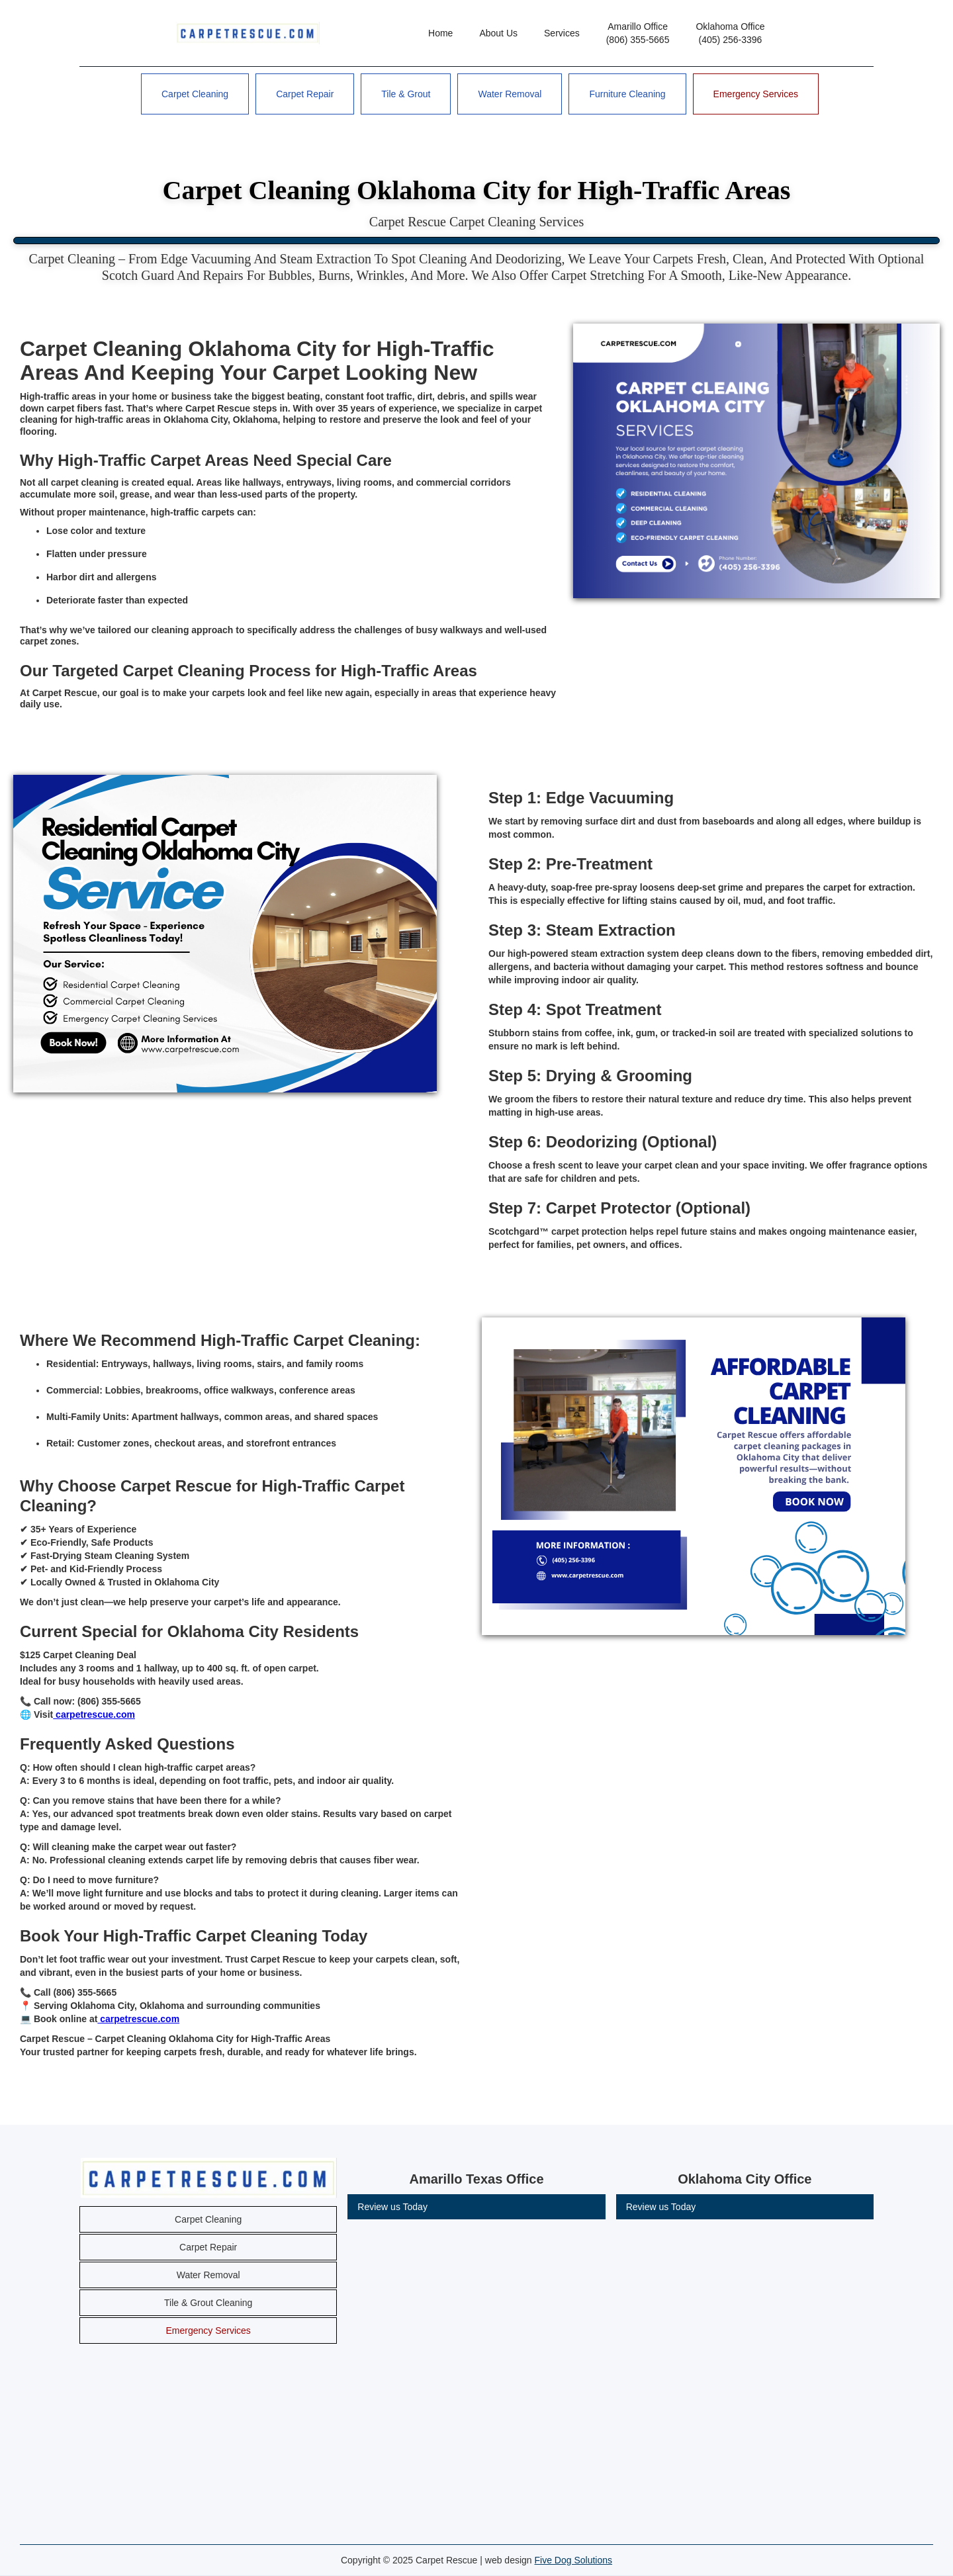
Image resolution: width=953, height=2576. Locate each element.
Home (440, 33)
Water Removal (509, 94)
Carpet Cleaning (194, 94)
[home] (247, 33)
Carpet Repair (305, 94)
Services (562, 33)
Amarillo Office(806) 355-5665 (638, 33)
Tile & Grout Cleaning (208, 2302)
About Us (498, 33)
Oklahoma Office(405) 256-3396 (730, 33)
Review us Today (392, 2206)
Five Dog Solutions (574, 2560)
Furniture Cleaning (627, 94)
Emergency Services (755, 94)
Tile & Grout (405, 94)
